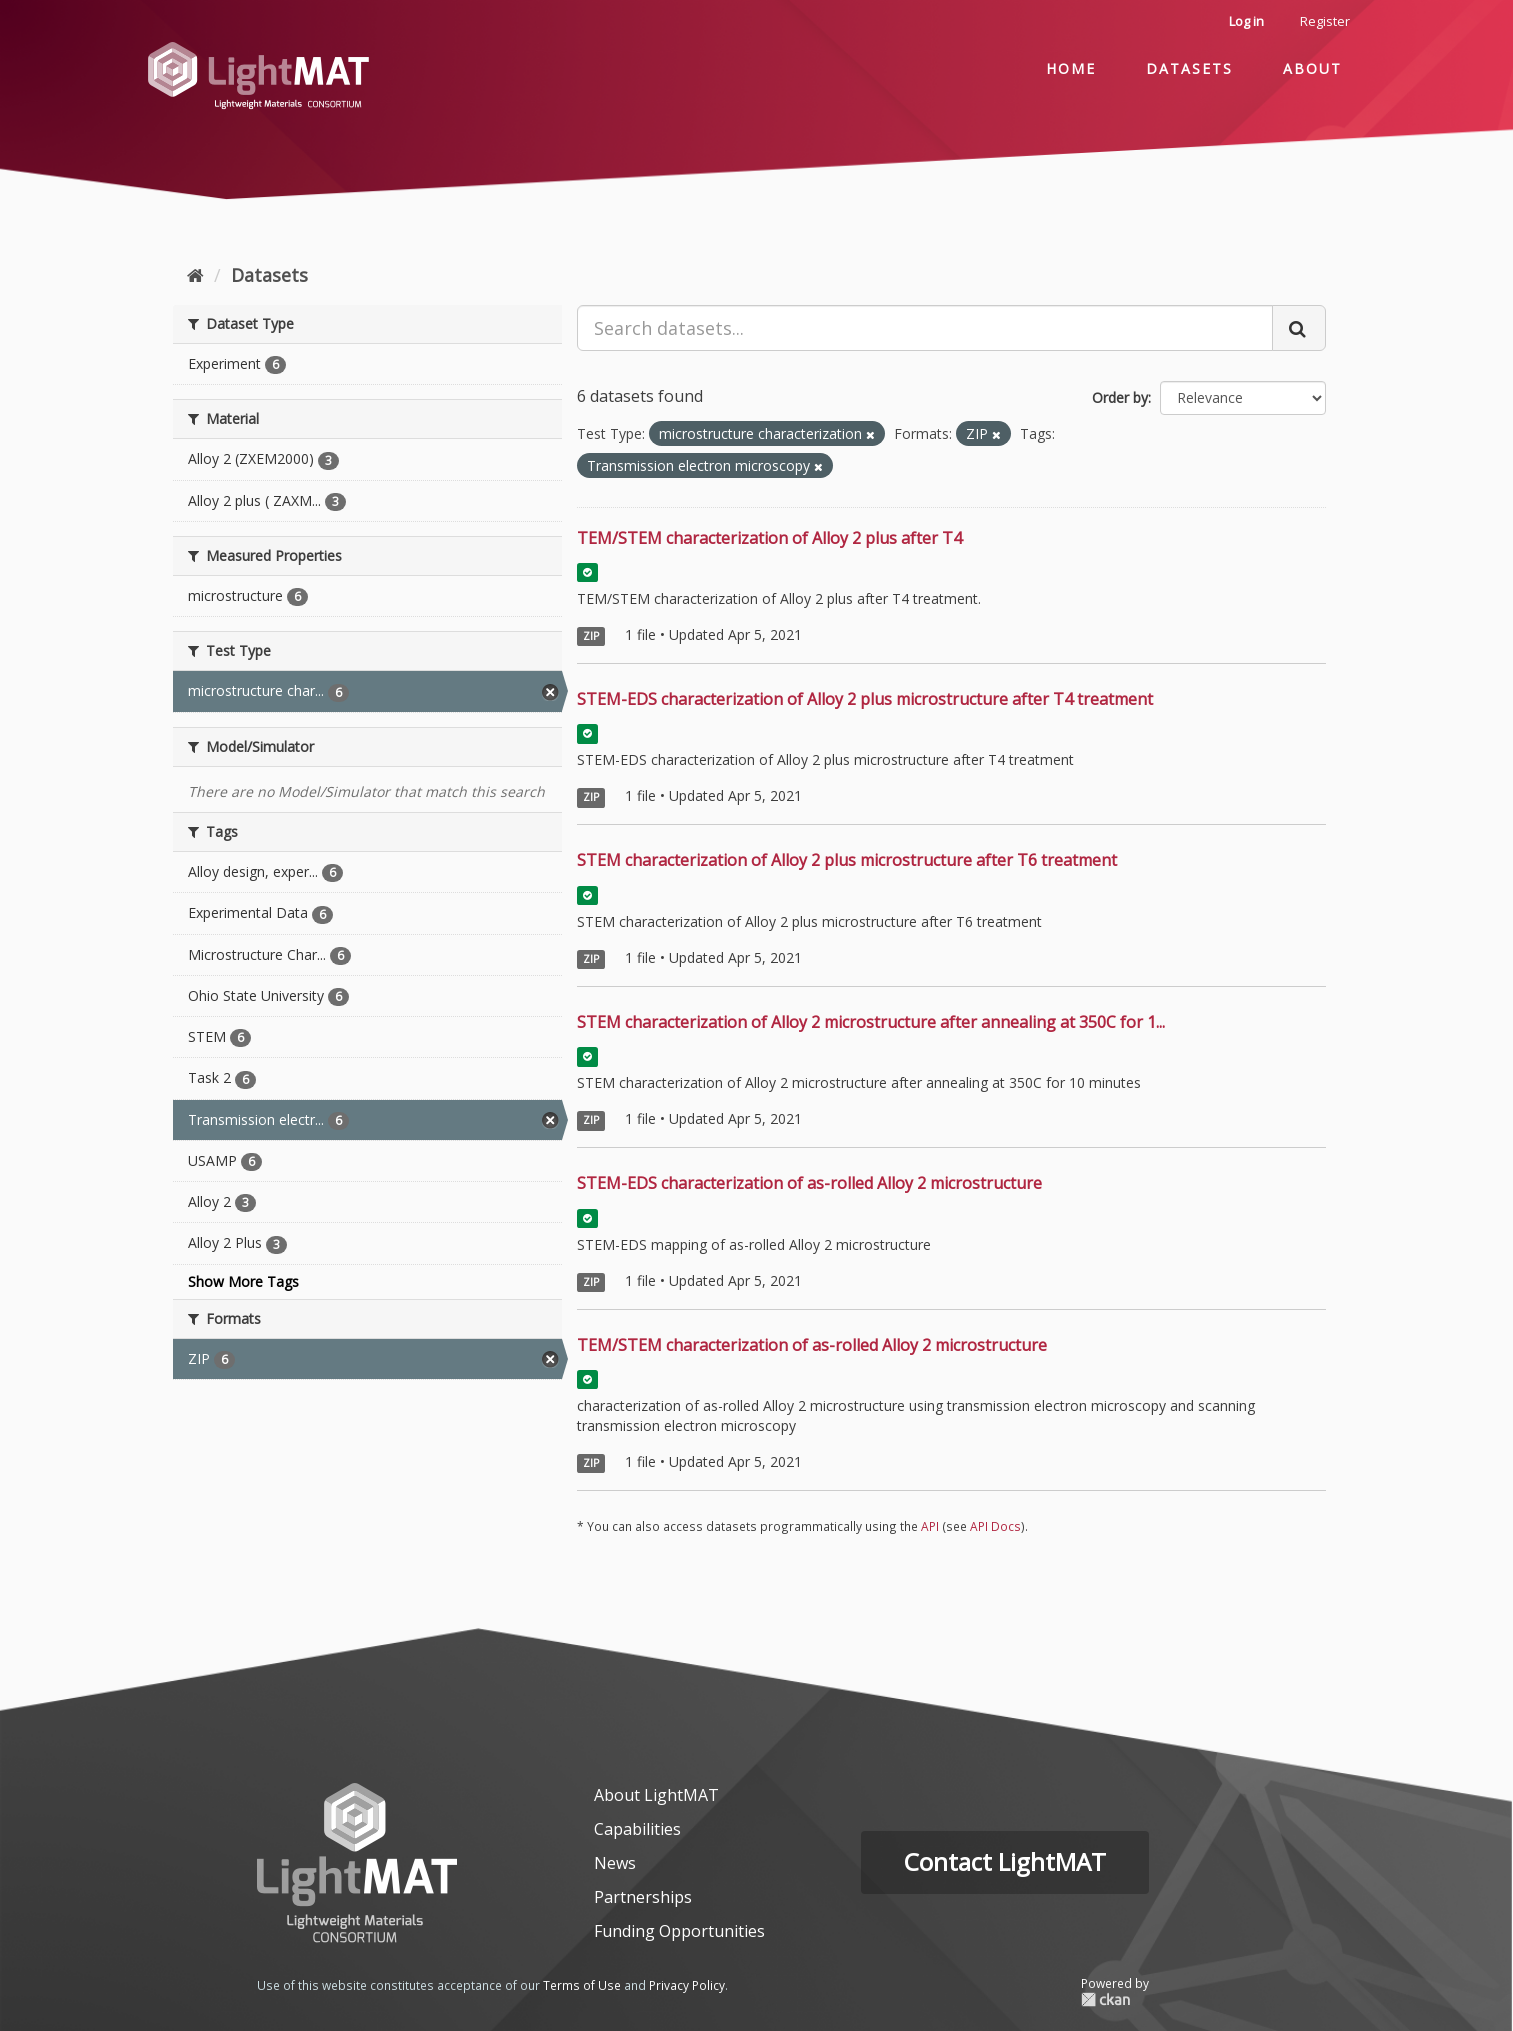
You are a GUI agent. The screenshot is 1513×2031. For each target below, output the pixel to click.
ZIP (591, 636)
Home (1071, 68)
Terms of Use (582, 1985)
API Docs (995, 1526)
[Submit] (1299, 328)
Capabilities (637, 1829)
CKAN (1115, 1999)
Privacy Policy (687, 1985)
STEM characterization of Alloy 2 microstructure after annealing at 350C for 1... (871, 1022)
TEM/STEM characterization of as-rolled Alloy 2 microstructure (812, 1345)
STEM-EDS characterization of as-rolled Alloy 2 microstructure (809, 1183)
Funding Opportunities (679, 1931)
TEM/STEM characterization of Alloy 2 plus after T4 (769, 538)
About (1312, 68)
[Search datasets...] (925, 328)
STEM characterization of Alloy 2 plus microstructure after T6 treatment (847, 860)
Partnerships (643, 1897)
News (615, 1863)
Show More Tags (243, 1281)
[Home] (195, 275)
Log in (1246, 21)
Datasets (1189, 68)
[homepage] (357, 1863)
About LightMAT (656, 1795)
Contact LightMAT (1005, 1861)
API (930, 1526)
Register (1325, 21)
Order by (1120, 397)
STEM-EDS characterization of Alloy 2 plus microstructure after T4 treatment (865, 699)
